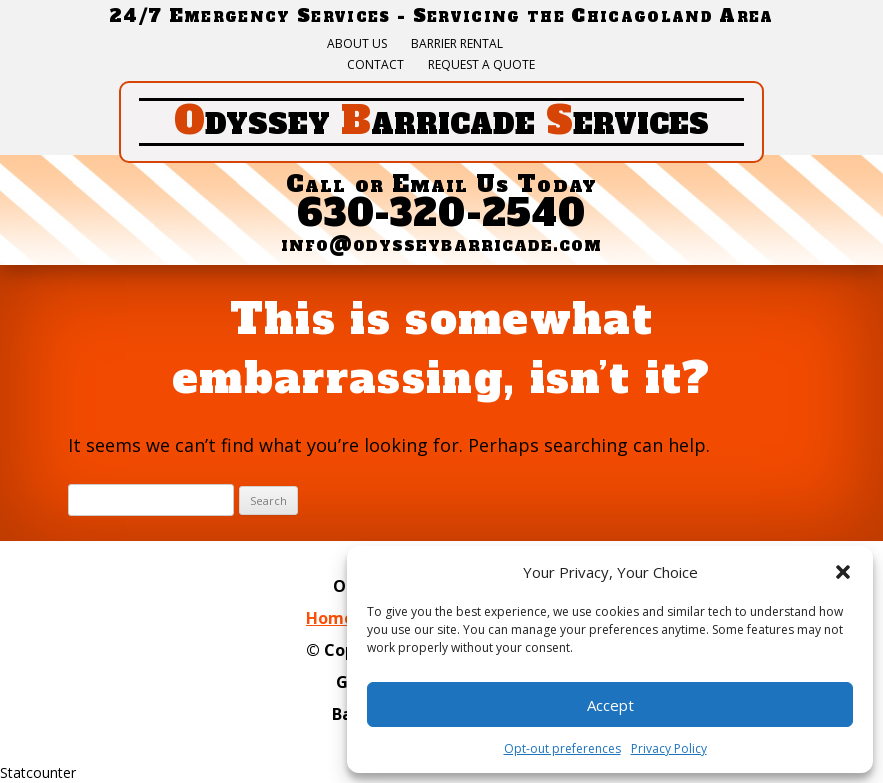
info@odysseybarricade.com (442, 244)
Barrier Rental (457, 44)
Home (330, 618)
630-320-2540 (441, 213)
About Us (357, 44)
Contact (375, 65)
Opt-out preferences (562, 748)
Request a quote (481, 65)
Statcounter (38, 772)
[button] (843, 572)
